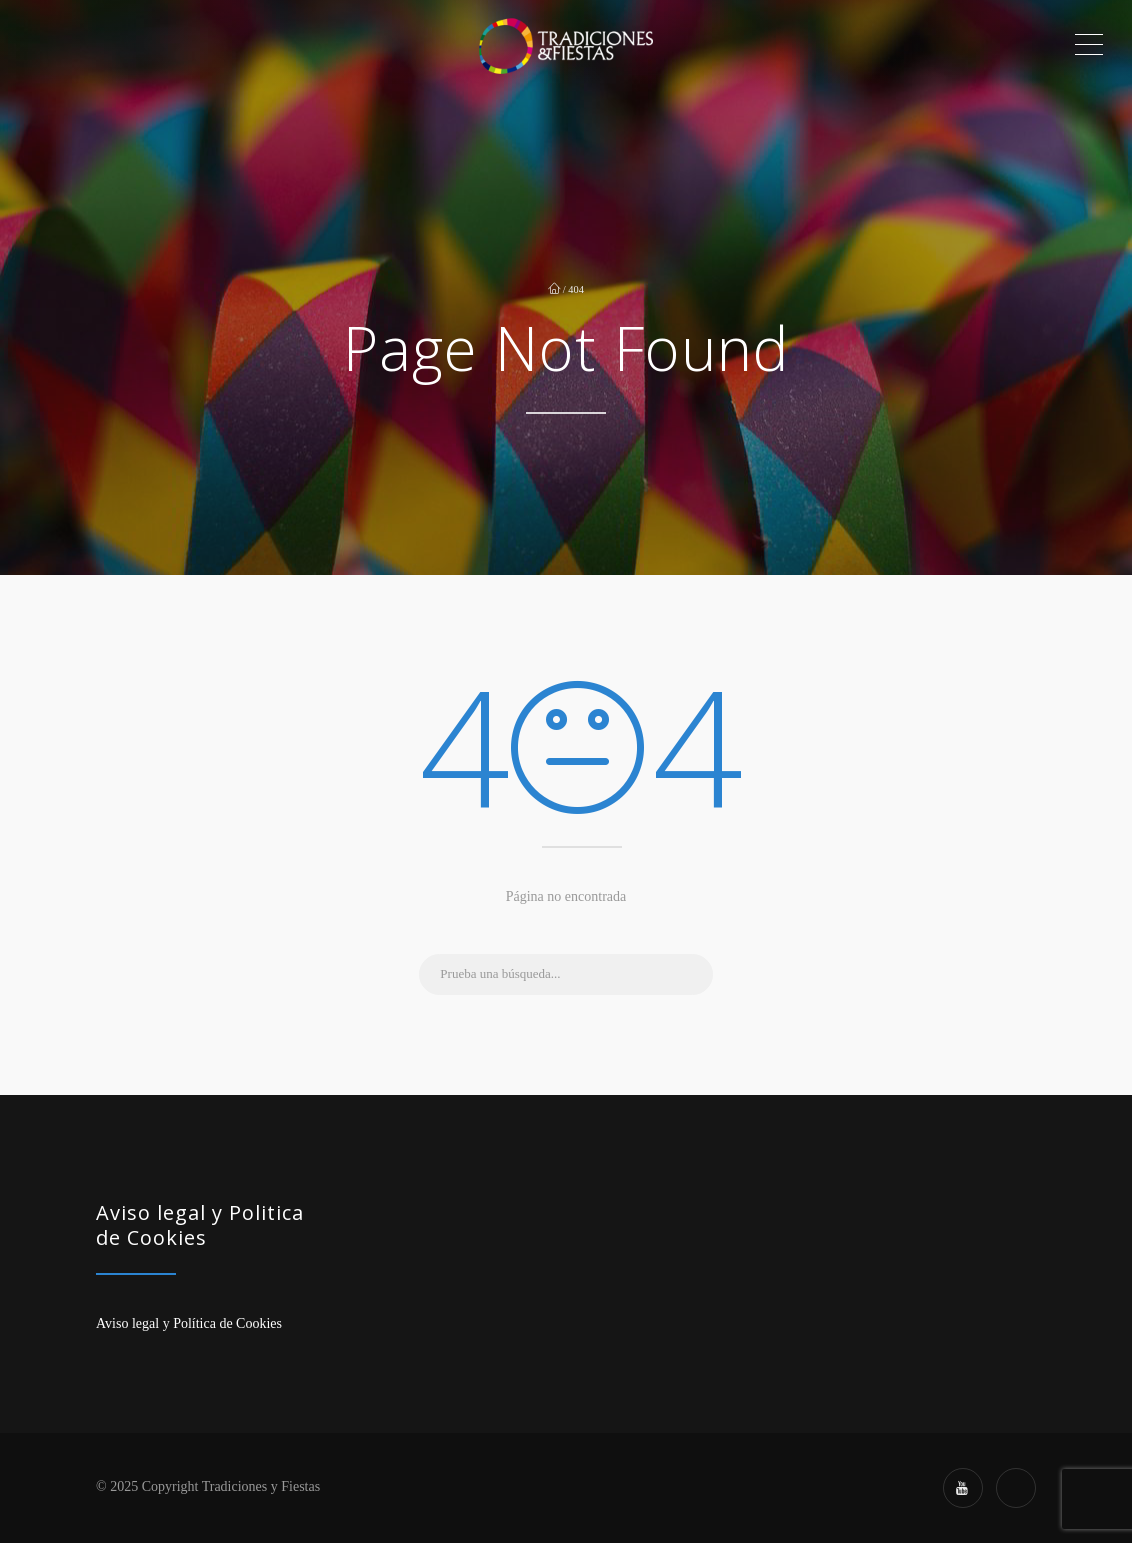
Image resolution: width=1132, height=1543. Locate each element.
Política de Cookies (227, 1323)
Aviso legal (127, 1323)
